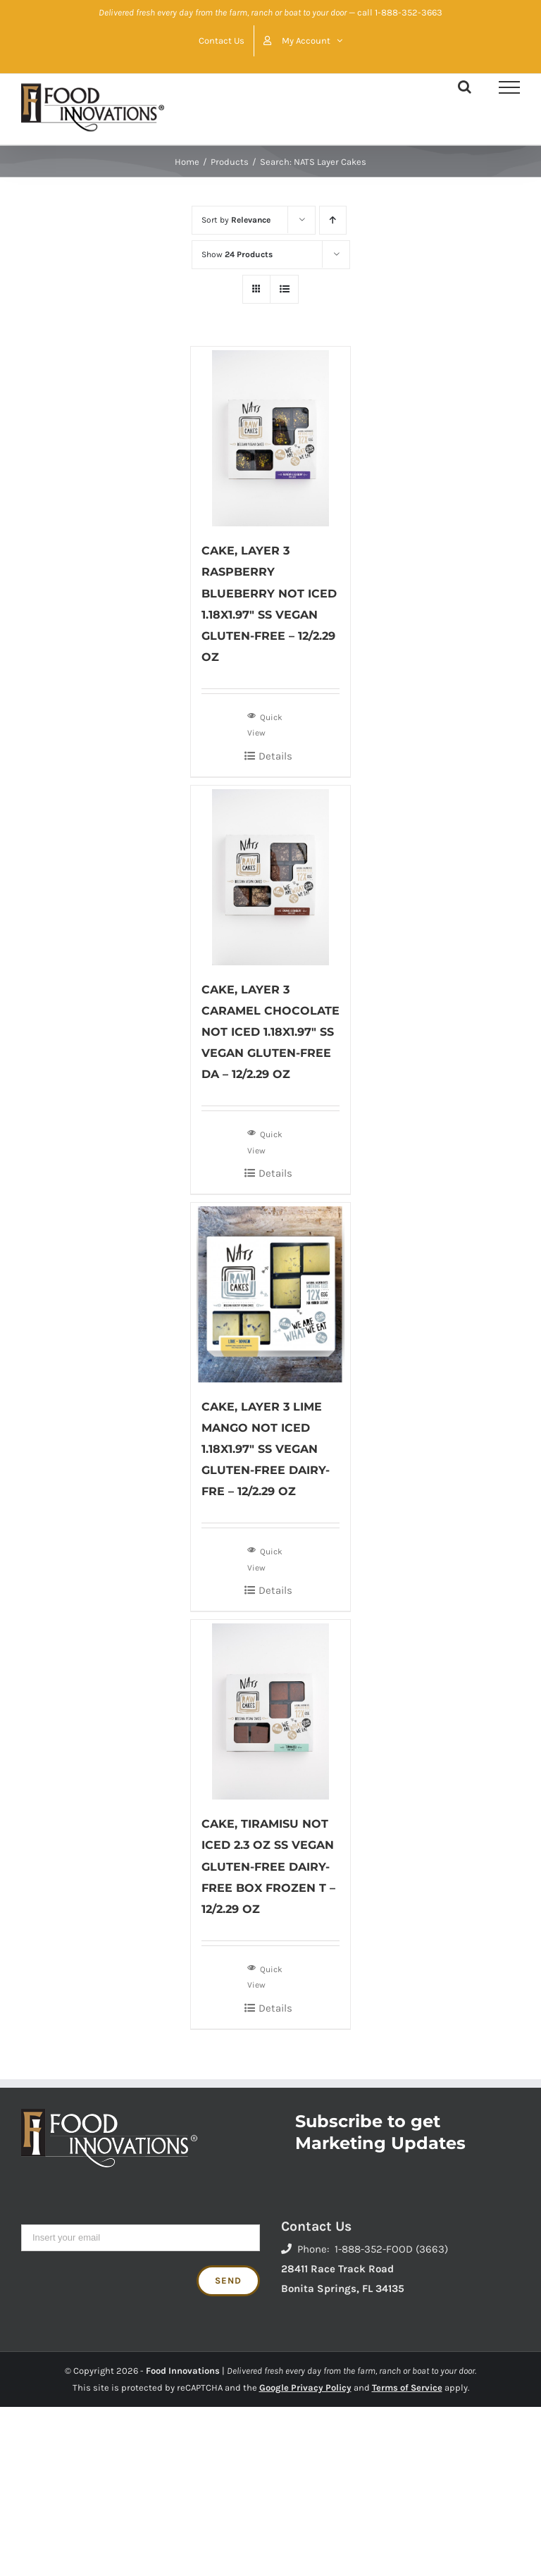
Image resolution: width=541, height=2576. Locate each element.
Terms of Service (407, 2387)
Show (237, 254)
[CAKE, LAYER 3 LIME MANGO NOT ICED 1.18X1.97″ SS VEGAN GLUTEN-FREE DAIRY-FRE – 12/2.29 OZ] (271, 1292)
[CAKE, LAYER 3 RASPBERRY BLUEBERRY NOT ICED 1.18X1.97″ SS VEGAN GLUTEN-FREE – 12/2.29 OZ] (271, 436)
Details (275, 756)
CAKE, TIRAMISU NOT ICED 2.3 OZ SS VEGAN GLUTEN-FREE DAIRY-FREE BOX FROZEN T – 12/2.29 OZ (268, 1866)
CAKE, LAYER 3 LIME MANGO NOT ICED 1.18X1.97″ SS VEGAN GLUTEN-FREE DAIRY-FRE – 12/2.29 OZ (265, 1449)
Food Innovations (183, 2370)
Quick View (264, 724)
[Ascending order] (333, 220)
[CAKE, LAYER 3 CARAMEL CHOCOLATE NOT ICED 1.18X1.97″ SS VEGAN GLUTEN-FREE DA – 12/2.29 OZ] (271, 875)
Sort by (235, 220)
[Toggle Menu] (509, 87)
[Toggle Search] (464, 87)
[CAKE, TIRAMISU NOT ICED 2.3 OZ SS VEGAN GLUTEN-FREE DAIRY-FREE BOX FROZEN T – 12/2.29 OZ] (271, 1710)
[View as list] (284, 289)
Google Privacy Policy (305, 2387)
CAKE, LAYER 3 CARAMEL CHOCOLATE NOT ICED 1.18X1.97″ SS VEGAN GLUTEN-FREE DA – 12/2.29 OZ (270, 1032)
